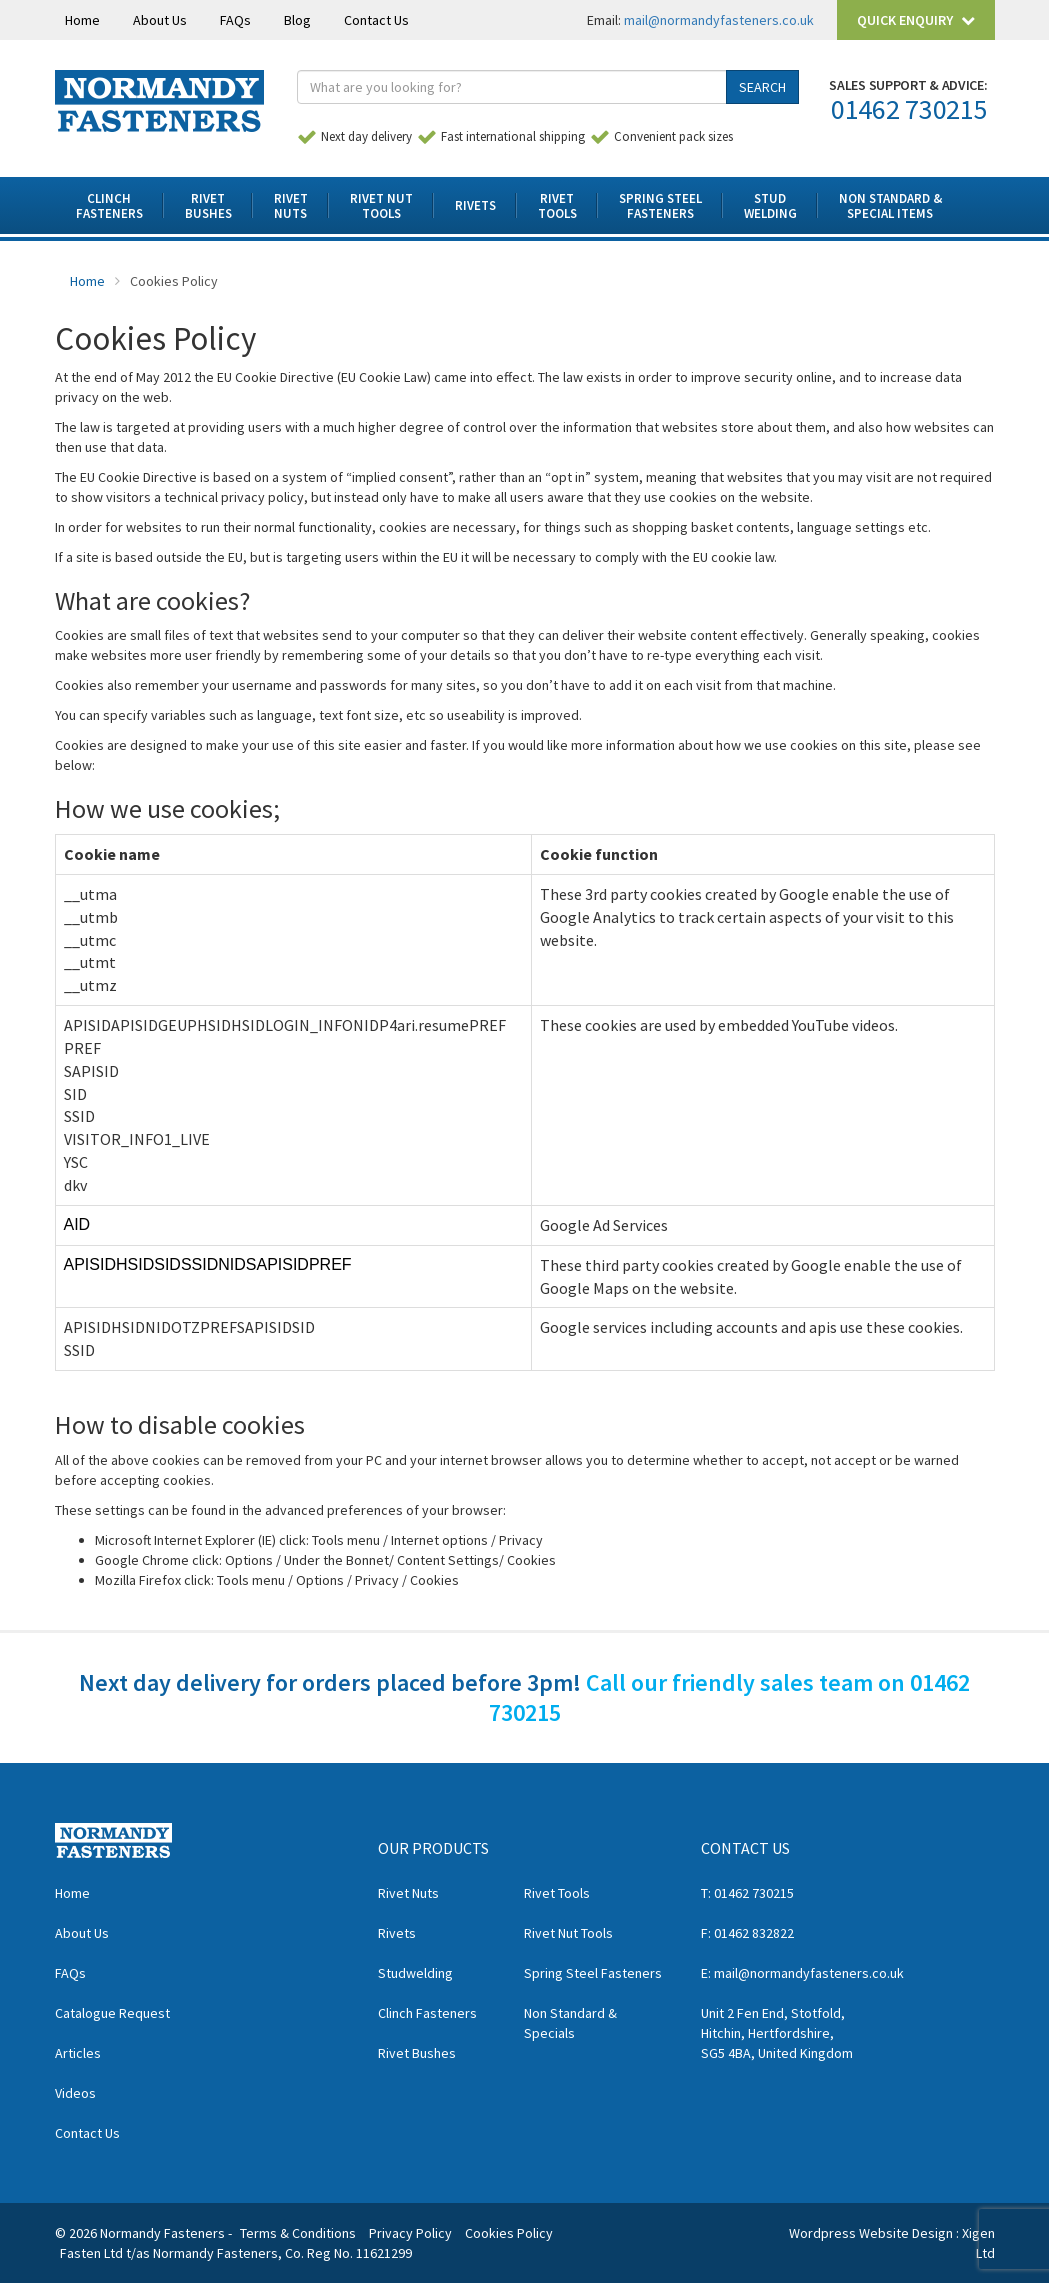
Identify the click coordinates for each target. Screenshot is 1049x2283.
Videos (75, 2093)
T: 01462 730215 (747, 1893)
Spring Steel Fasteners (593, 1973)
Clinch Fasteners (427, 2013)
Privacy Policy (410, 2233)
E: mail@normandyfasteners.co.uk (802, 1973)
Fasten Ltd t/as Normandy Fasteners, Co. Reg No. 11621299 (236, 2253)
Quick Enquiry (916, 20)
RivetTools (557, 206)
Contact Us (376, 20)
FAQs (235, 20)
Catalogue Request (112, 2013)
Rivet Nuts (408, 1893)
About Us (160, 20)
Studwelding (415, 1973)
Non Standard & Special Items (890, 206)
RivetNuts (291, 206)
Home (82, 20)
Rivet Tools (557, 1893)
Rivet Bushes (417, 2053)
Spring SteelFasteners (660, 206)
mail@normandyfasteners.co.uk (719, 20)
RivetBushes (208, 206)
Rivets (475, 205)
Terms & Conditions (298, 2233)
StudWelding (770, 206)
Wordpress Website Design (871, 2233)
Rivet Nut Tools (568, 1933)
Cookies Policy (509, 2233)
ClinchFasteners (109, 206)
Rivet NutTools (381, 206)
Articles (78, 2053)
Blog (297, 20)
